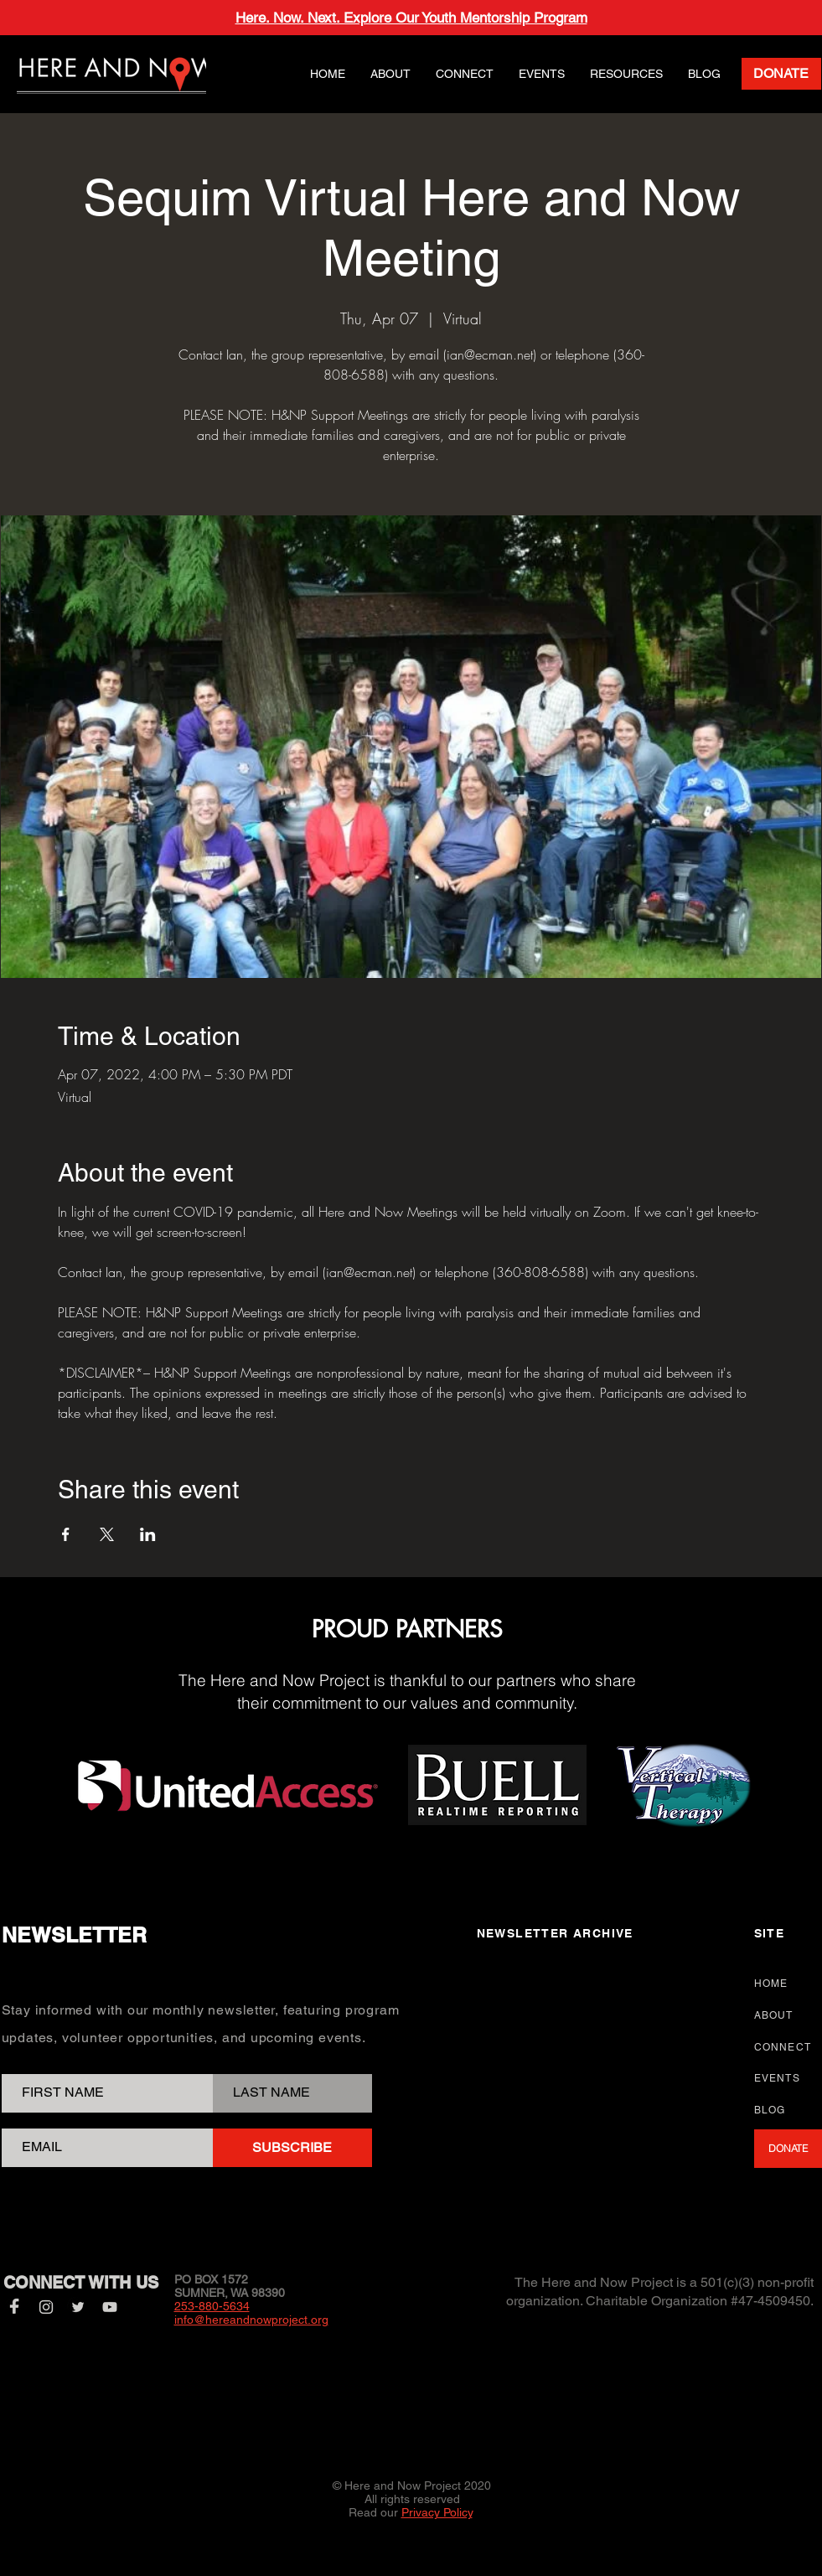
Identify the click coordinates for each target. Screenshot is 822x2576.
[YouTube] (109, 2307)
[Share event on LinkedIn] (148, 1534)
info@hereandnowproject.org (251, 2319)
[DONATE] (781, 74)
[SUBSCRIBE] (292, 2148)
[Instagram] (46, 2307)
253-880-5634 (212, 2306)
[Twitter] (77, 2307)
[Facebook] (14, 2307)
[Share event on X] (107, 1534)
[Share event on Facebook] (66, 1534)
